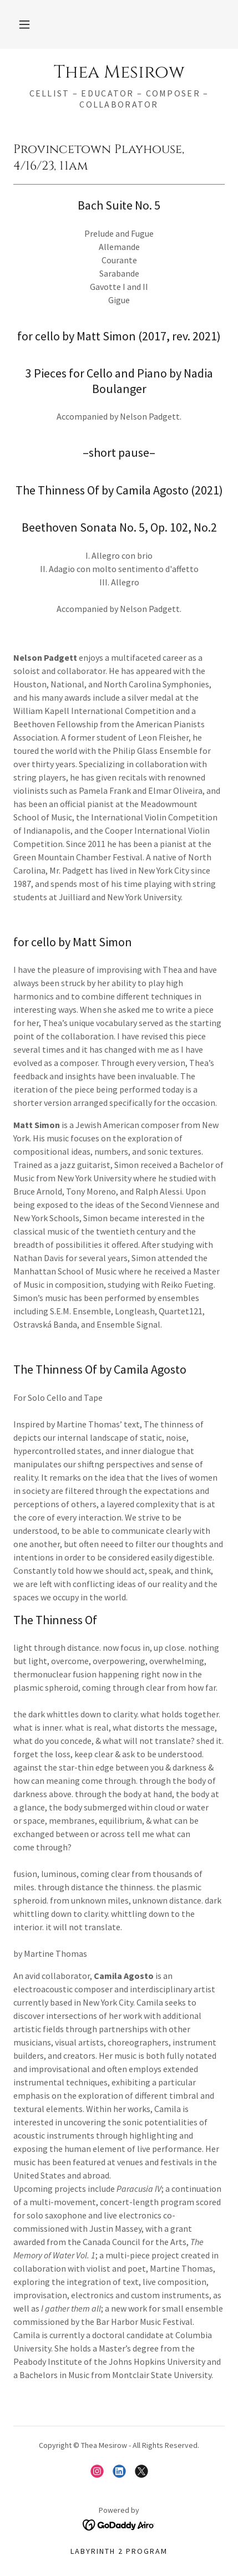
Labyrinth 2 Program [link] (119, 2551)
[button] (24, 24)
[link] (119, 72)
